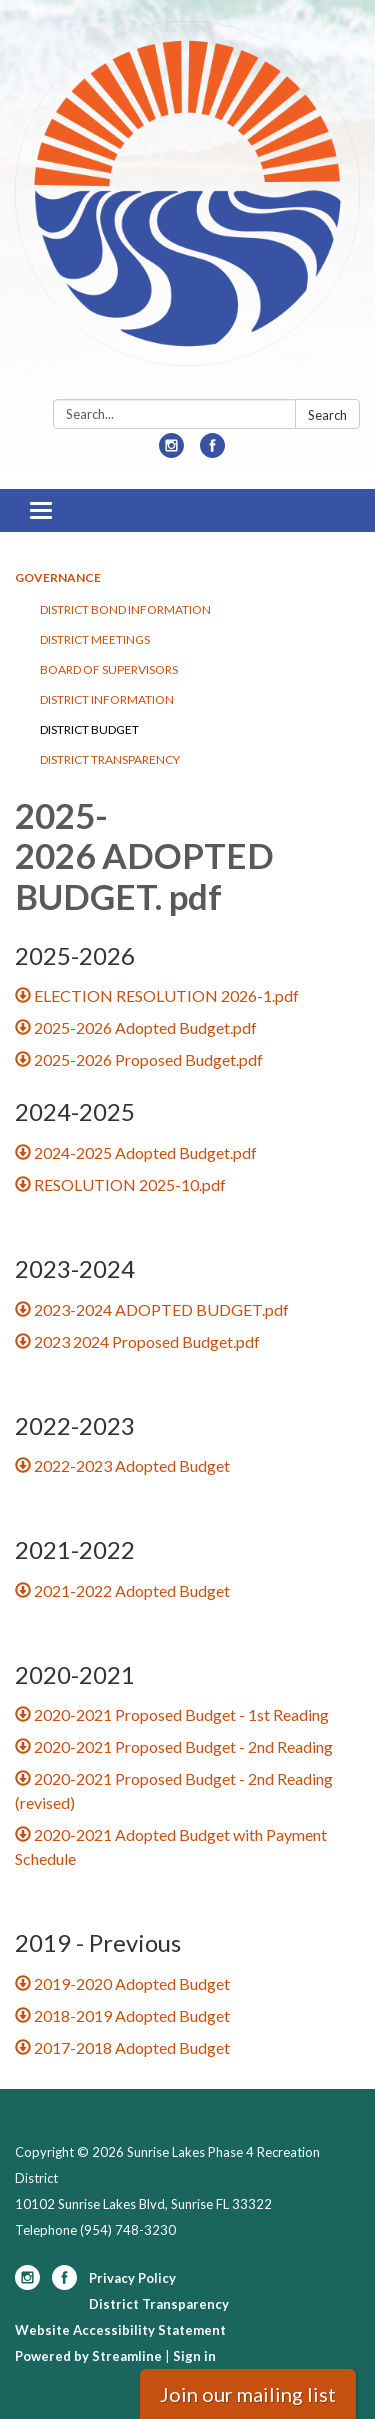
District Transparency (110, 759)
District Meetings (95, 639)
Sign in (194, 2356)
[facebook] (212, 451)
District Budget (89, 729)
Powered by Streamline (88, 2356)
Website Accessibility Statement (120, 2330)
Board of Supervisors (109, 669)
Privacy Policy (132, 2278)
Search (327, 415)
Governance (58, 577)
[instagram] (171, 451)
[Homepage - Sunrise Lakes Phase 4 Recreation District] (187, 203)
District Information (107, 699)
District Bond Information (125, 609)
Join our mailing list (248, 2394)
